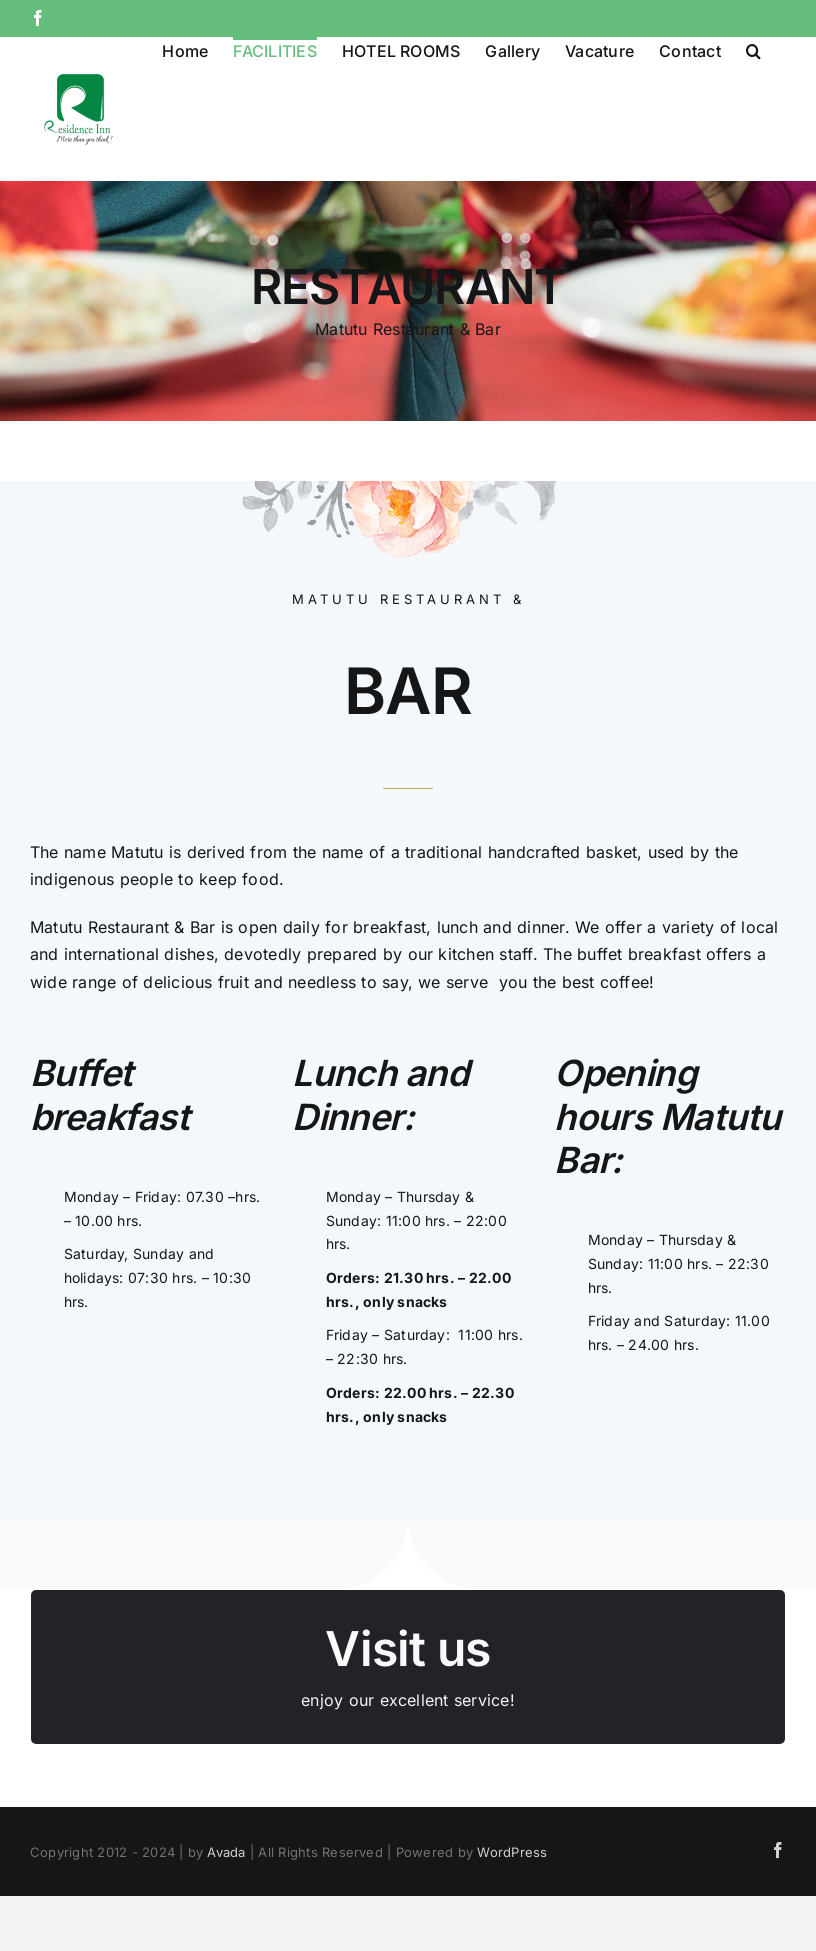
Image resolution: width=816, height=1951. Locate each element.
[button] (753, 49)
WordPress (512, 1852)
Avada (226, 1852)
